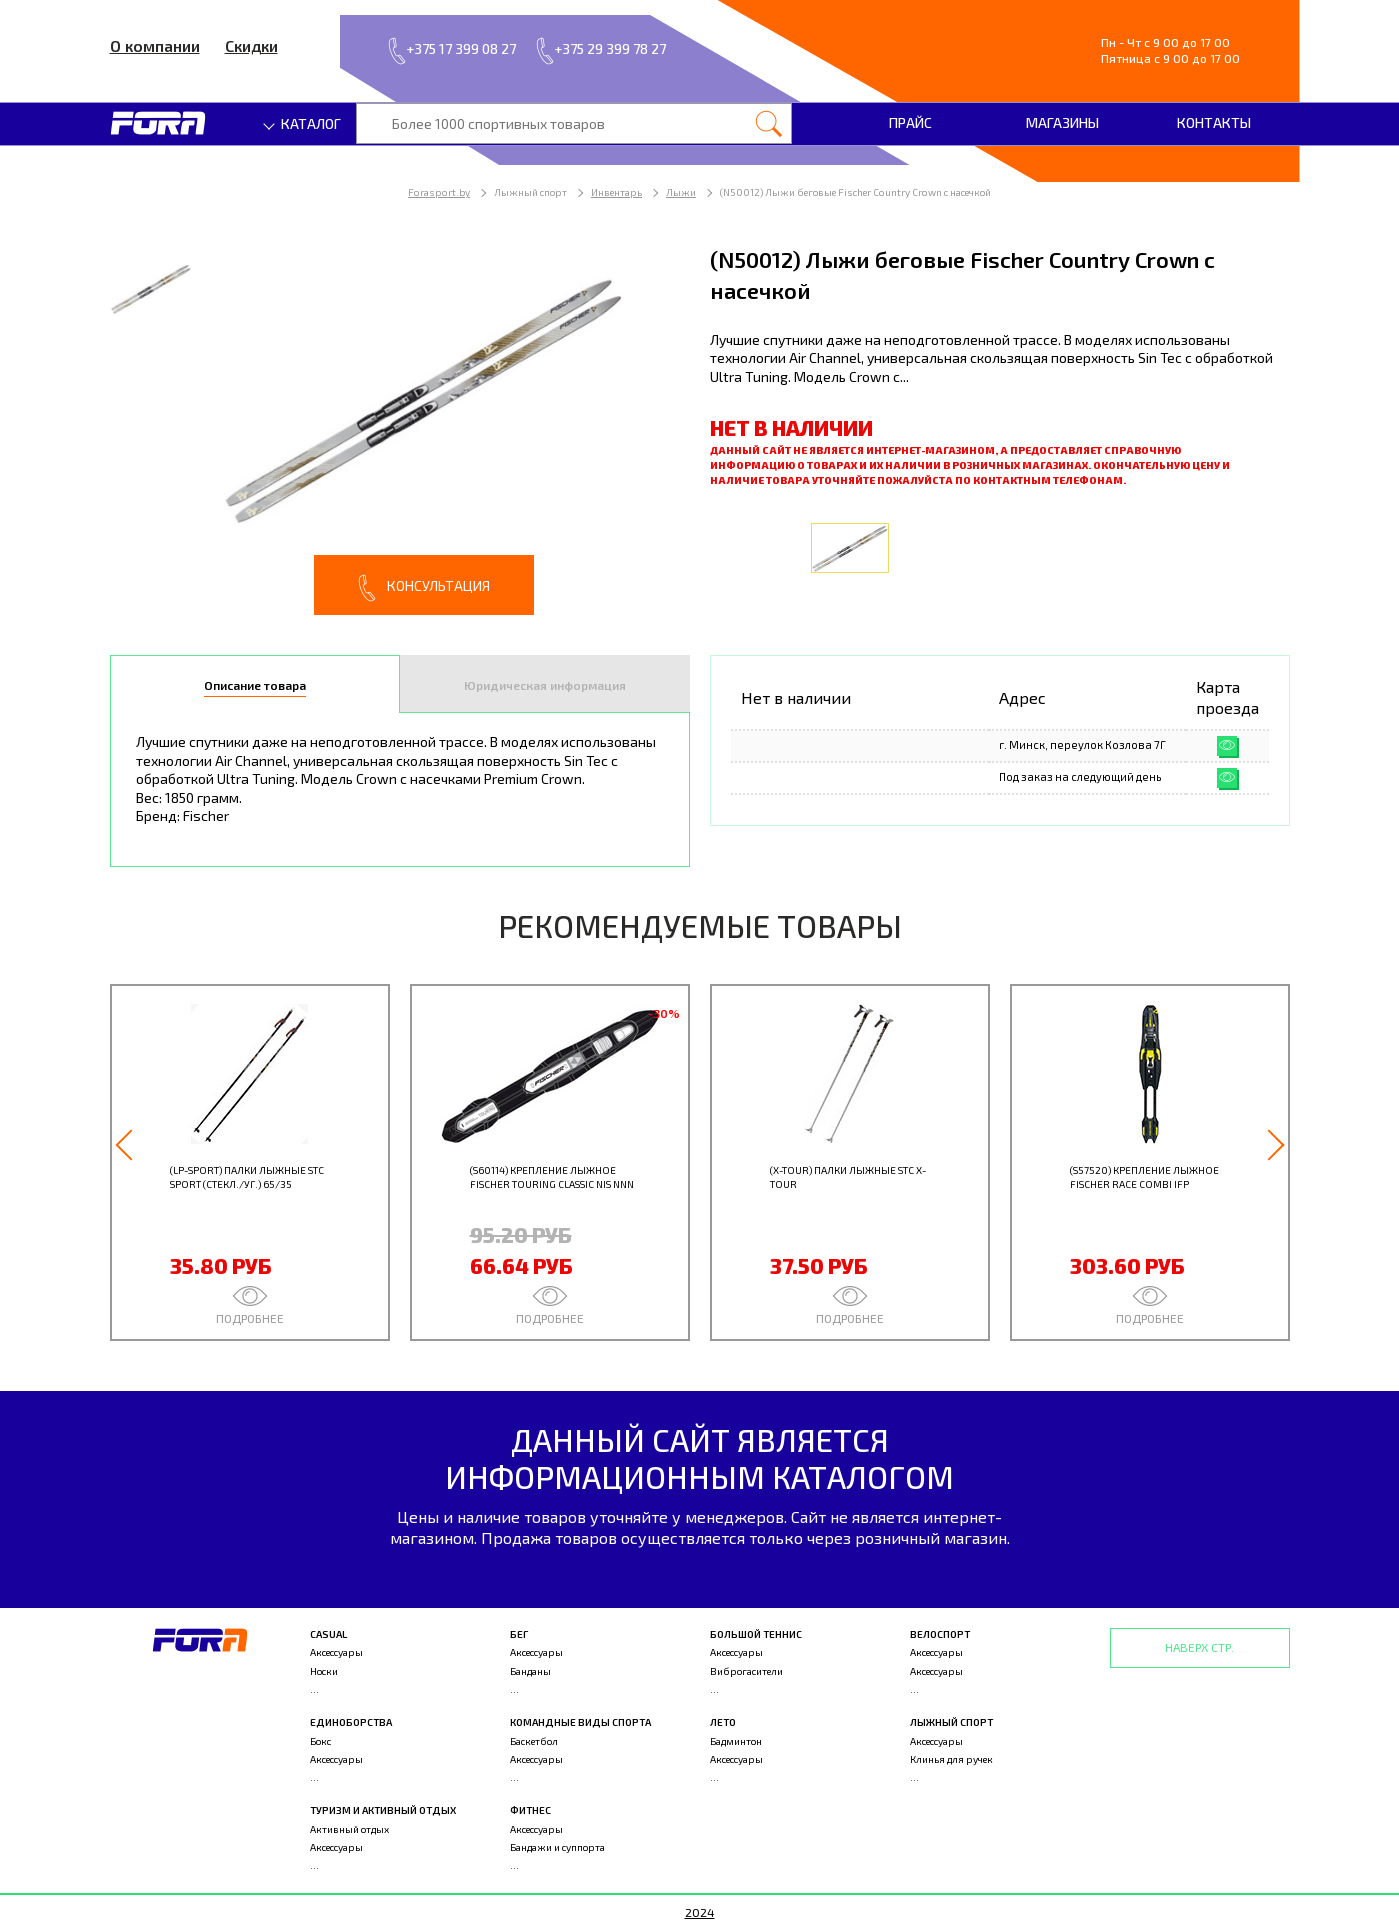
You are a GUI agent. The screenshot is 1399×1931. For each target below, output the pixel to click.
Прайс (910, 122)
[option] (400, 429)
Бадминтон (736, 1741)
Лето (723, 1722)
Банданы (530, 1671)
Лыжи (681, 192)
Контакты (1214, 122)
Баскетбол (534, 1741)
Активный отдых (349, 1829)
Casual (328, 1634)
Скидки (251, 45)
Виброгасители (746, 1671)
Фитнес (530, 1810)
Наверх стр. (1199, 1647)
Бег (519, 1634)
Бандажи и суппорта (557, 1847)
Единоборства (351, 1722)
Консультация (424, 588)
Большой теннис (756, 1634)
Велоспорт (940, 1634)
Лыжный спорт (951, 1722)
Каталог (303, 123)
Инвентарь (616, 192)
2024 (700, 1912)
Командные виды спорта (580, 1722)
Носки (324, 1671)
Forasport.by (439, 192)
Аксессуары (336, 1652)
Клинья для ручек (951, 1759)
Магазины (1062, 122)
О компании (155, 45)
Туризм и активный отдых (383, 1810)
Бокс (320, 1741)
